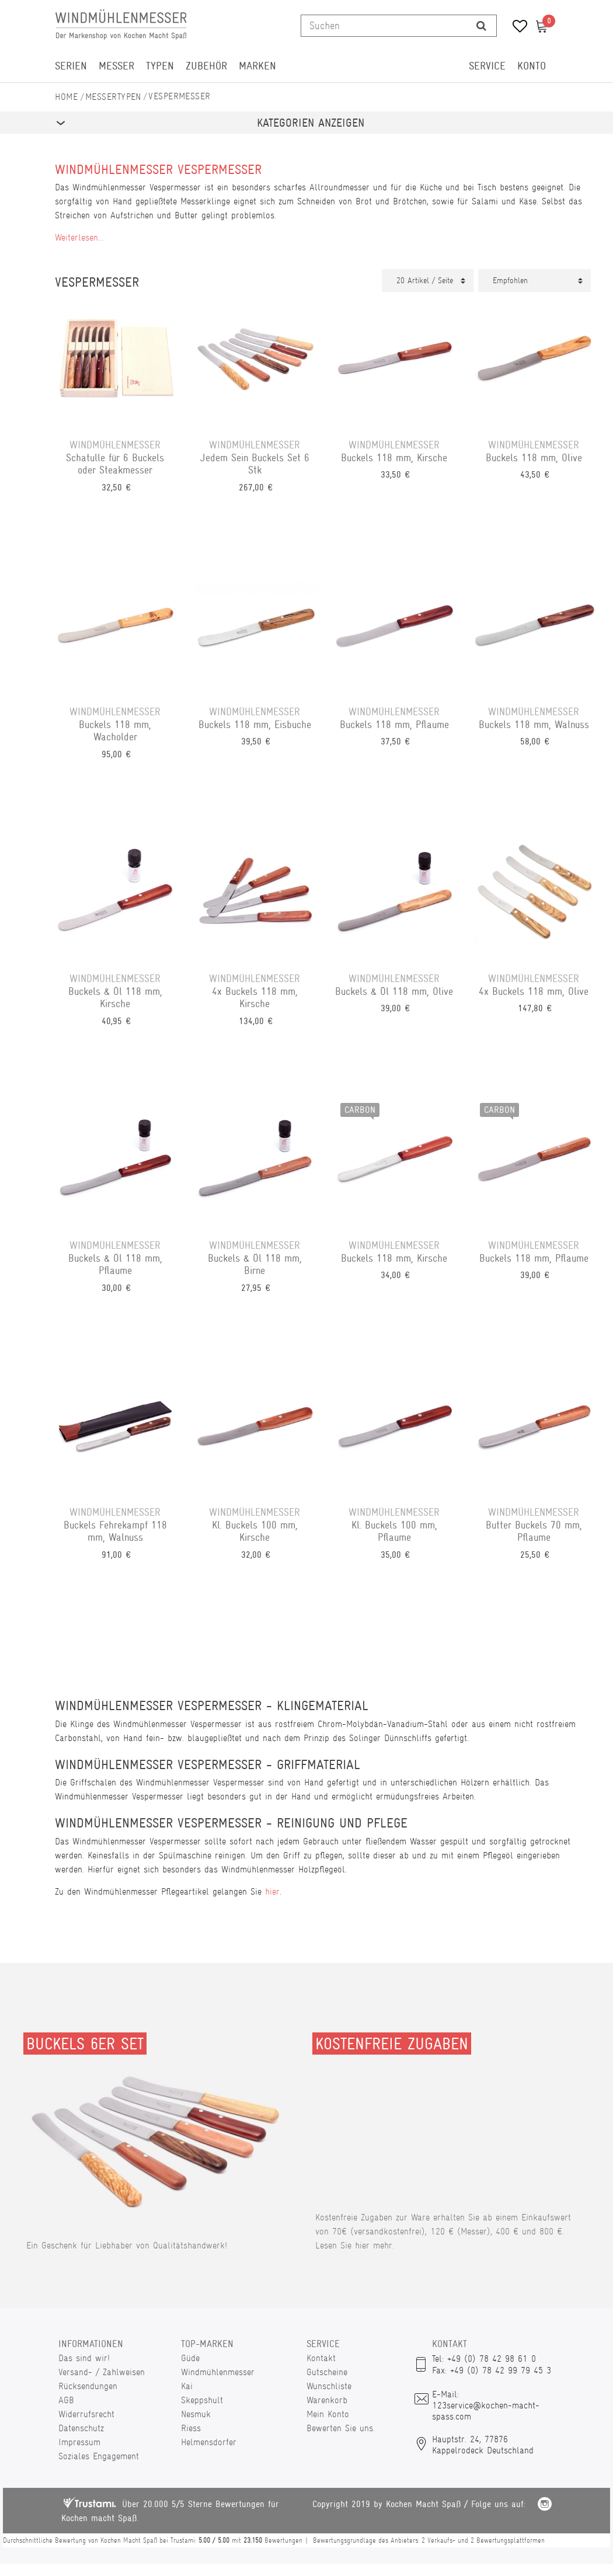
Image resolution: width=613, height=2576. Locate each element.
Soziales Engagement (98, 2456)
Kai (187, 2385)
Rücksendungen (87, 2385)
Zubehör (206, 66)
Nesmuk (196, 2414)
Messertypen (113, 96)
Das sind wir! (84, 2357)
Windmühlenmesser (218, 2371)
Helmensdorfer (208, 2442)
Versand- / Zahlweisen (101, 2371)
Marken (257, 66)
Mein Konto (327, 2414)
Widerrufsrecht (86, 2414)
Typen (160, 66)
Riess (191, 2428)
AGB (66, 2400)
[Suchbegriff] (383, 25)
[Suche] (481, 25)
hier (272, 1891)
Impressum (79, 2442)
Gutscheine (326, 2371)
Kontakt (321, 2357)
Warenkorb (326, 2400)
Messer (116, 66)
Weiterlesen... (79, 237)
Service (487, 66)
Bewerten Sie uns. (340, 2428)
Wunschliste (328, 2385)
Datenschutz (81, 2428)
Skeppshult (202, 2400)
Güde (190, 2357)
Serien (71, 66)
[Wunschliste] (515, 28)
